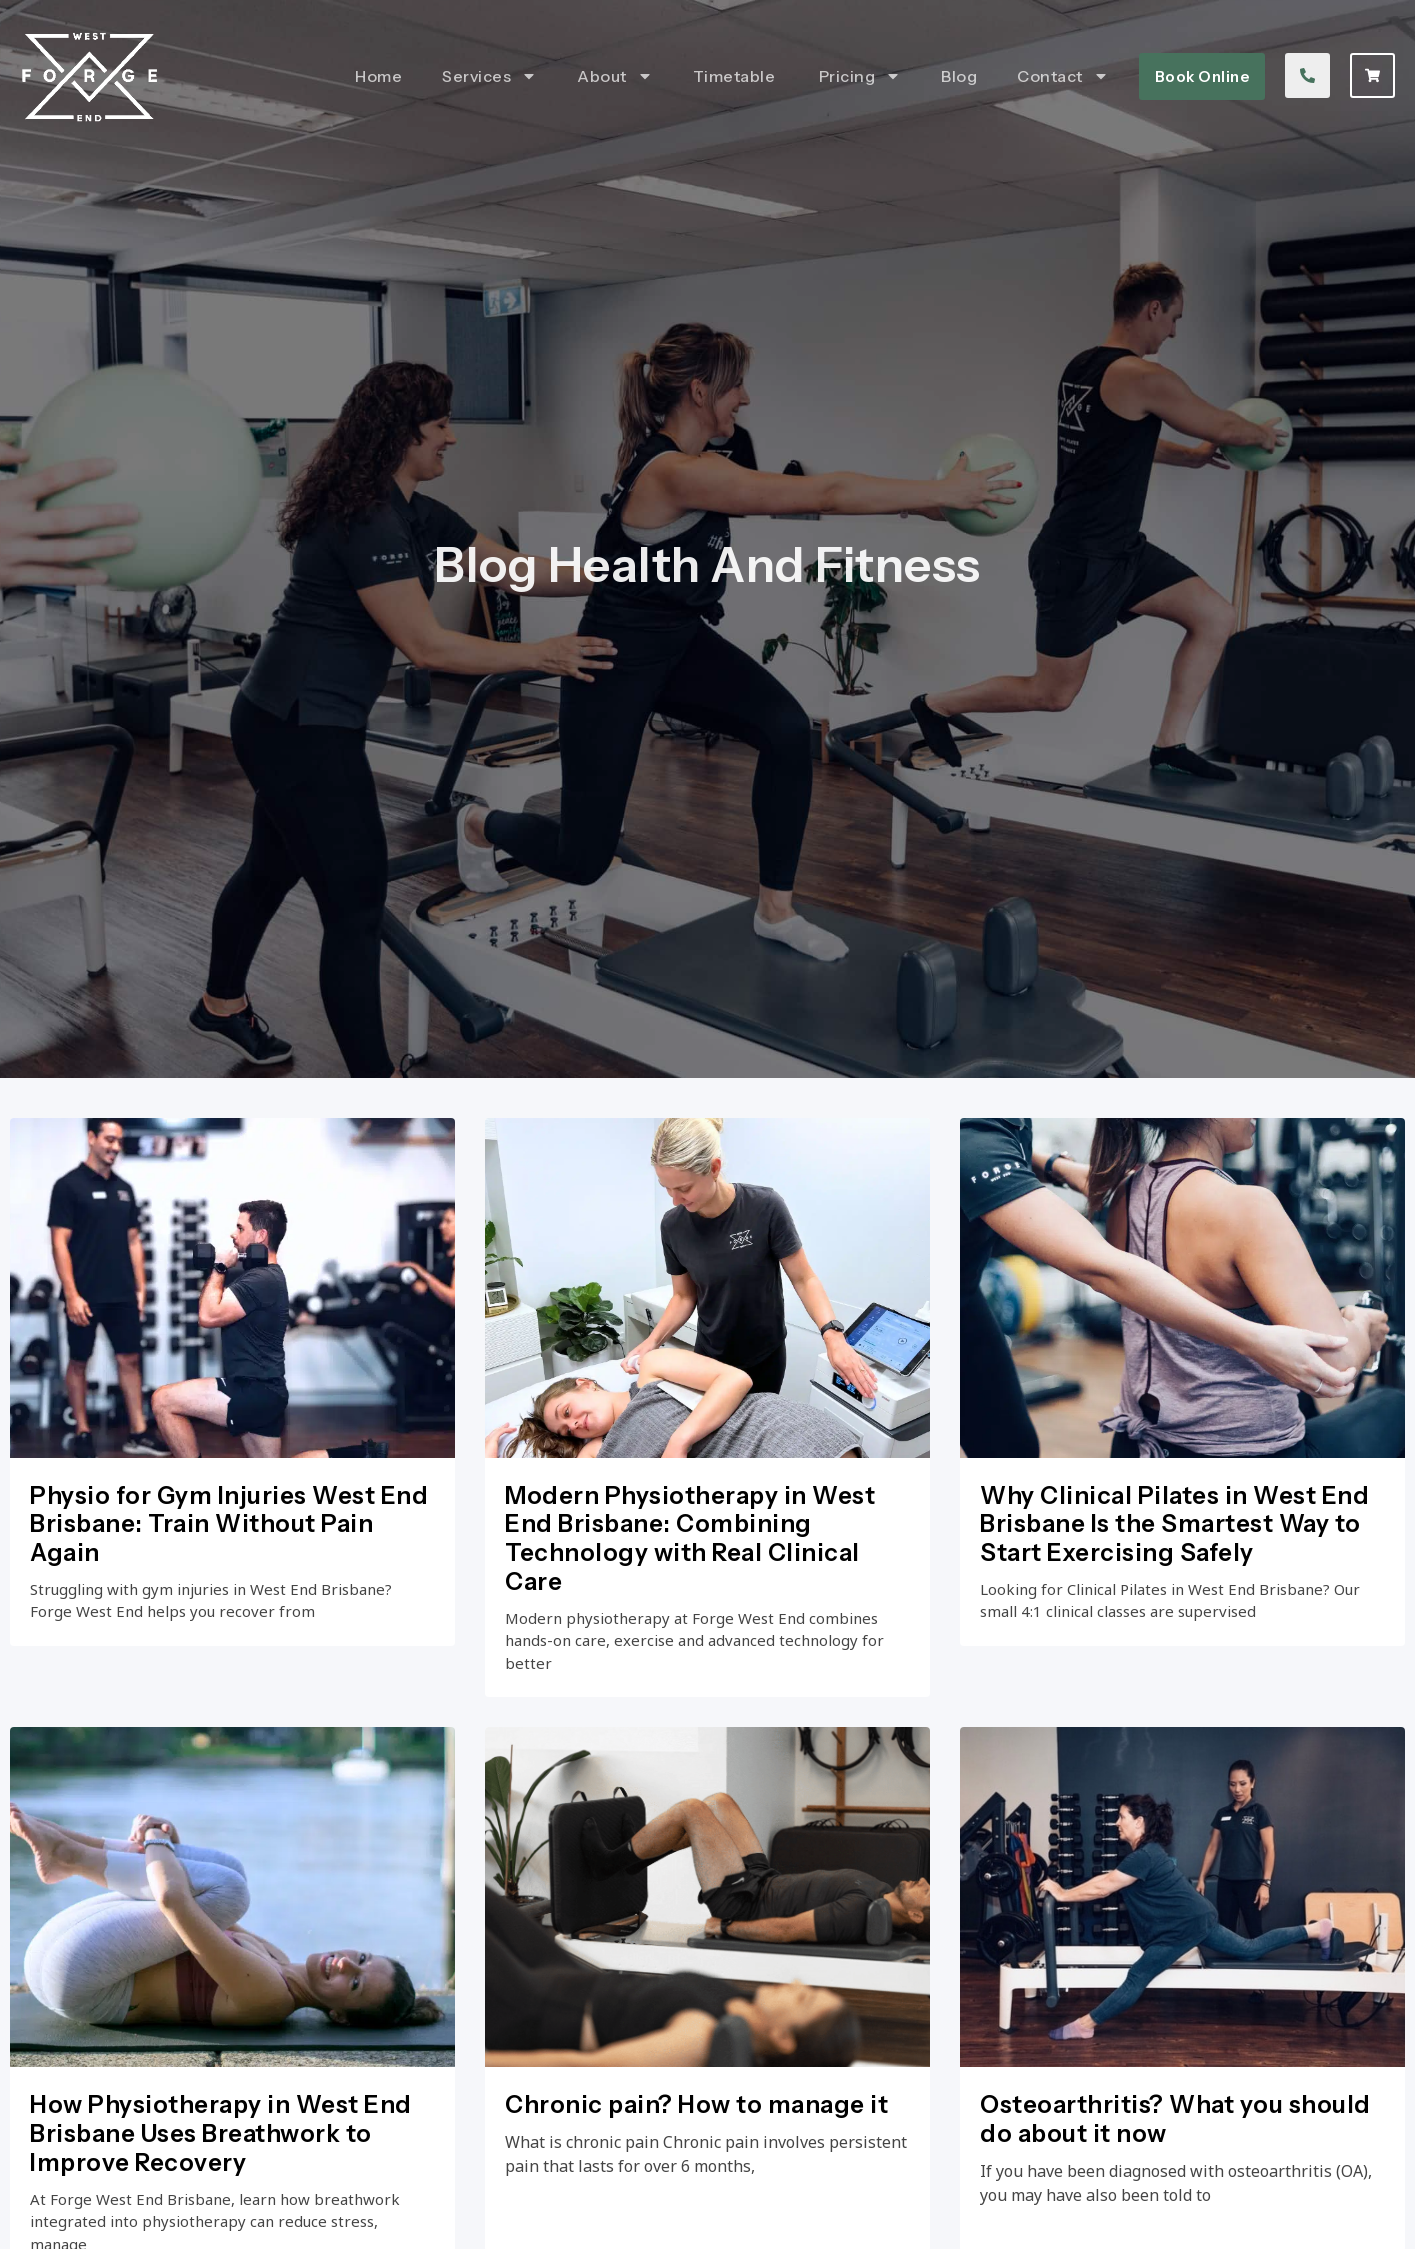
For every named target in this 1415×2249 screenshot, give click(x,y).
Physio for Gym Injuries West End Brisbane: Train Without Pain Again (229, 1569)
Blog (959, 76)
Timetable (736, 76)
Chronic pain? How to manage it (696, 2185)
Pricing (860, 76)
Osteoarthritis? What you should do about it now (1175, 2200)
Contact (1063, 76)
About (615, 76)
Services (489, 76)
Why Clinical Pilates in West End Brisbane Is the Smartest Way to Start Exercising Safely (1174, 1569)
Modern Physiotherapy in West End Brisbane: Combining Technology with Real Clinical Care (690, 1583)
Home (378, 76)
